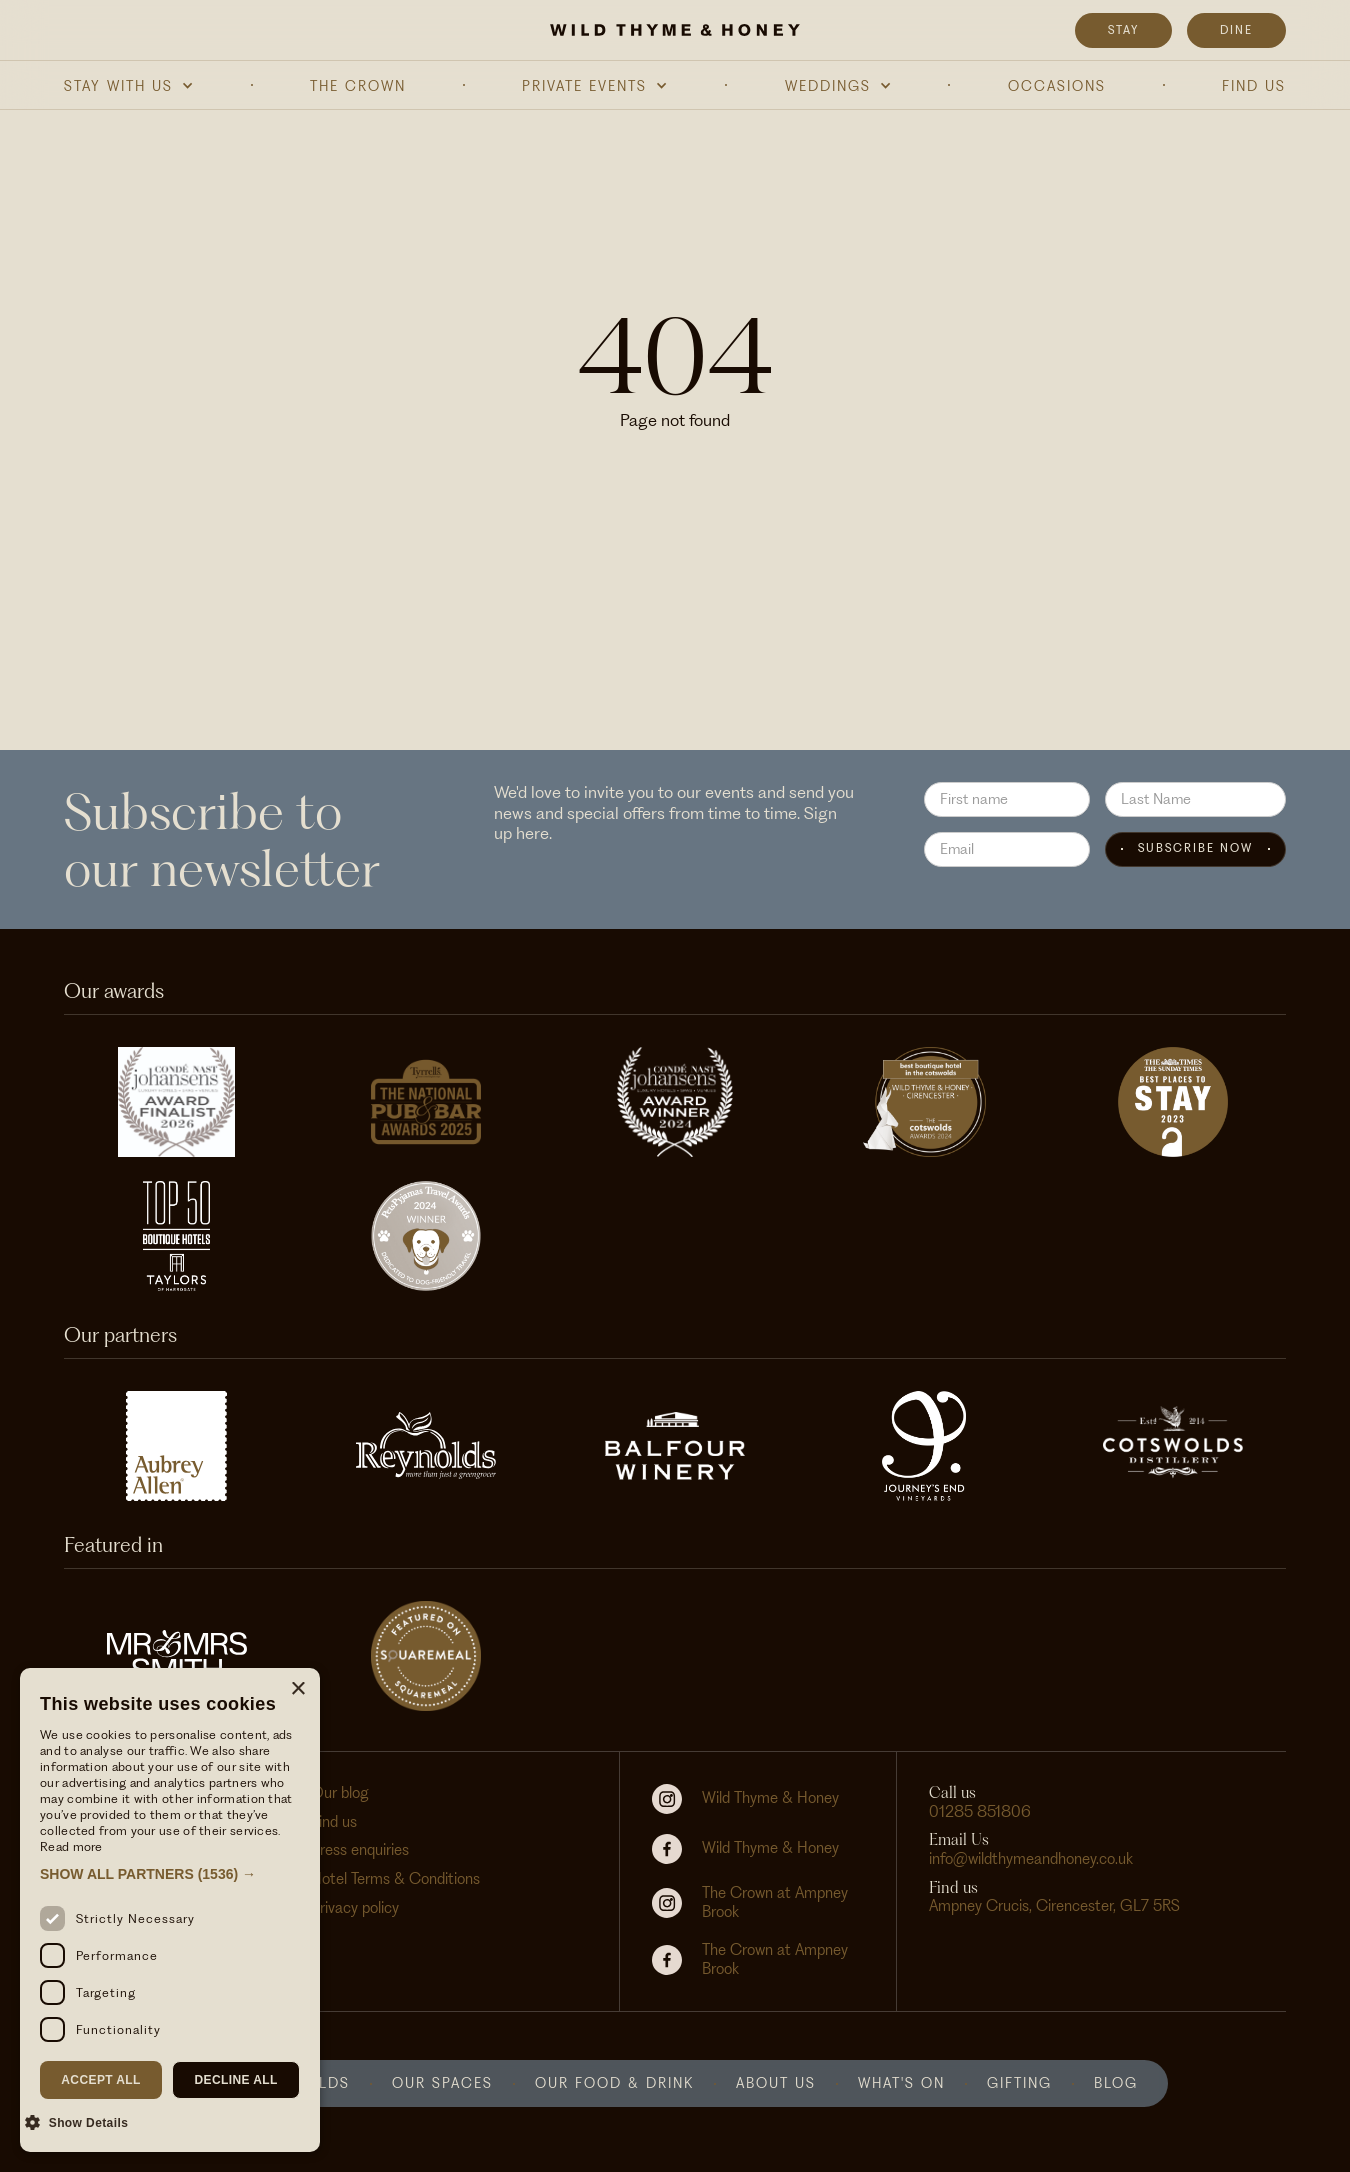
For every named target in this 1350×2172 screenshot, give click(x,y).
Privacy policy (355, 1908)
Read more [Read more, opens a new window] (71, 1846)
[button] (129, 86)
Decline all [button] (235, 2080)
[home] (675, 30)
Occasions (1057, 86)
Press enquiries (360, 1850)
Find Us (1254, 86)
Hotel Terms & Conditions (395, 1879)
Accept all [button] (101, 2080)
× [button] (297, 1689)
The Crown (358, 86)
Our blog (340, 1793)
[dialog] (170, 1910)
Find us (334, 1822)
